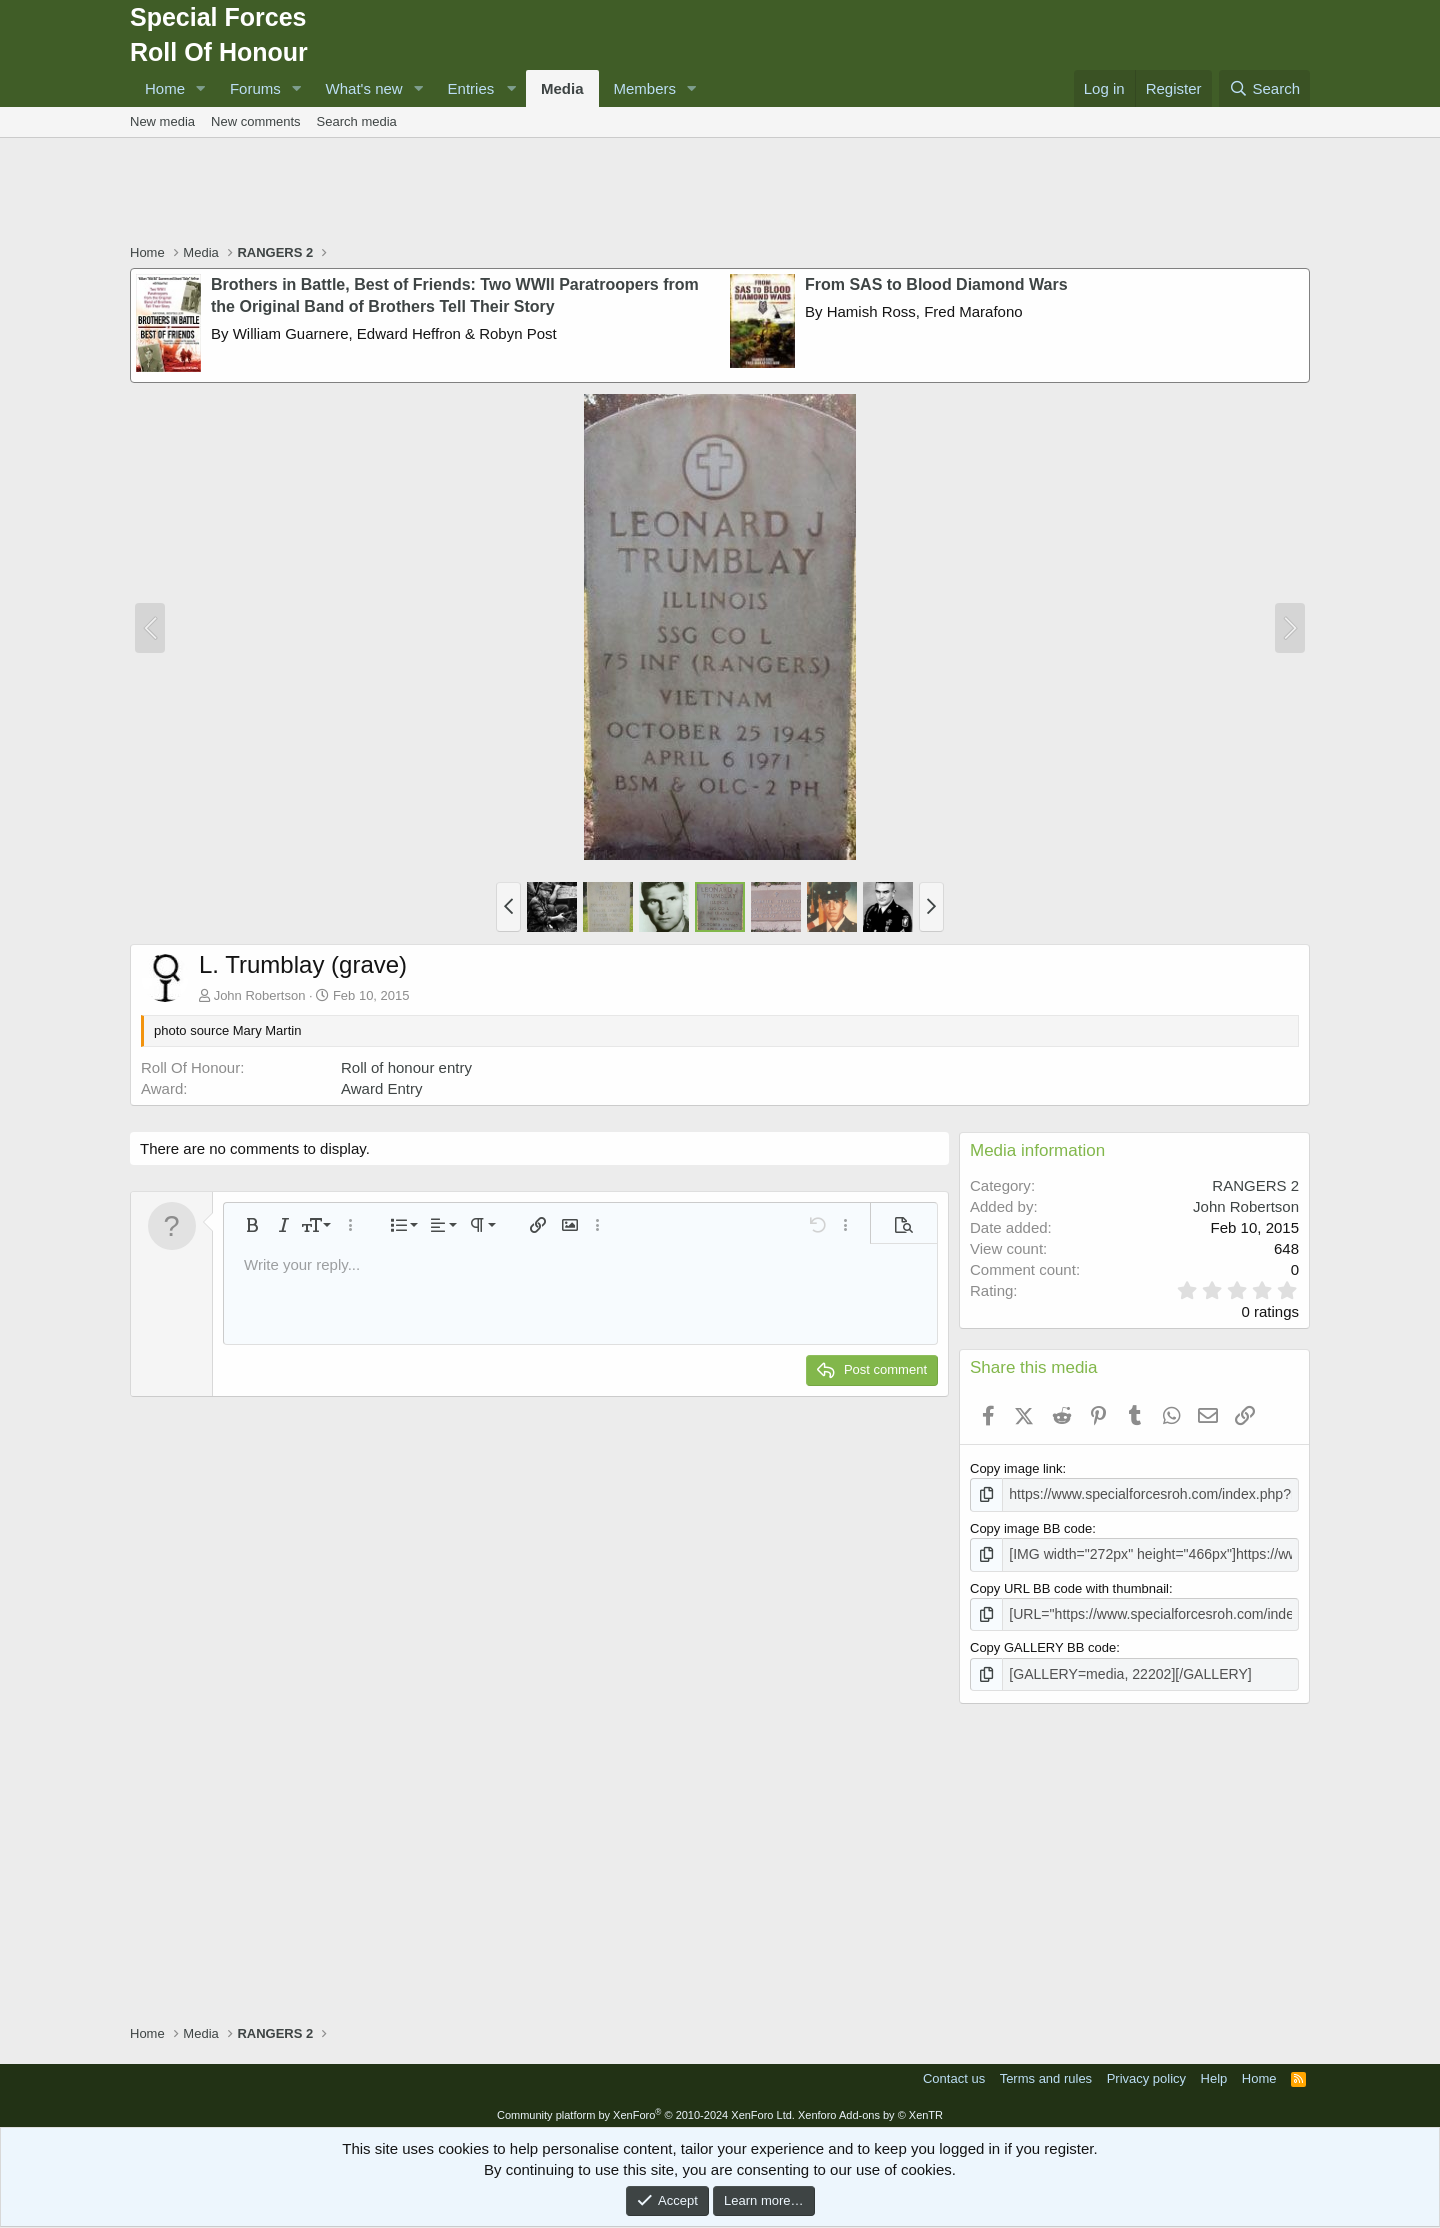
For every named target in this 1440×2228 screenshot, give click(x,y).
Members (645, 88)
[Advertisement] (720, 193)
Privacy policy (1146, 2072)
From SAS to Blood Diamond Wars (936, 284)
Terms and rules (1046, 2072)
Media (562, 88)
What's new (364, 88)
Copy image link (1016, 1468)
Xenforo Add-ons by (870, 2109)
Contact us (954, 2072)
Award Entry (381, 1088)
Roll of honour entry (406, 1067)
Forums (255, 88)
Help (1214, 2072)
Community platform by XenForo (646, 2109)
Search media (357, 121)
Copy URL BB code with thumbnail (1069, 1585)
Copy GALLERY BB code (1043, 1643)
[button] (201, 88)
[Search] (1264, 88)
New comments (256, 121)
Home (165, 88)
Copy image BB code (1031, 1526)
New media (162, 121)
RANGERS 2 (1255, 1185)
